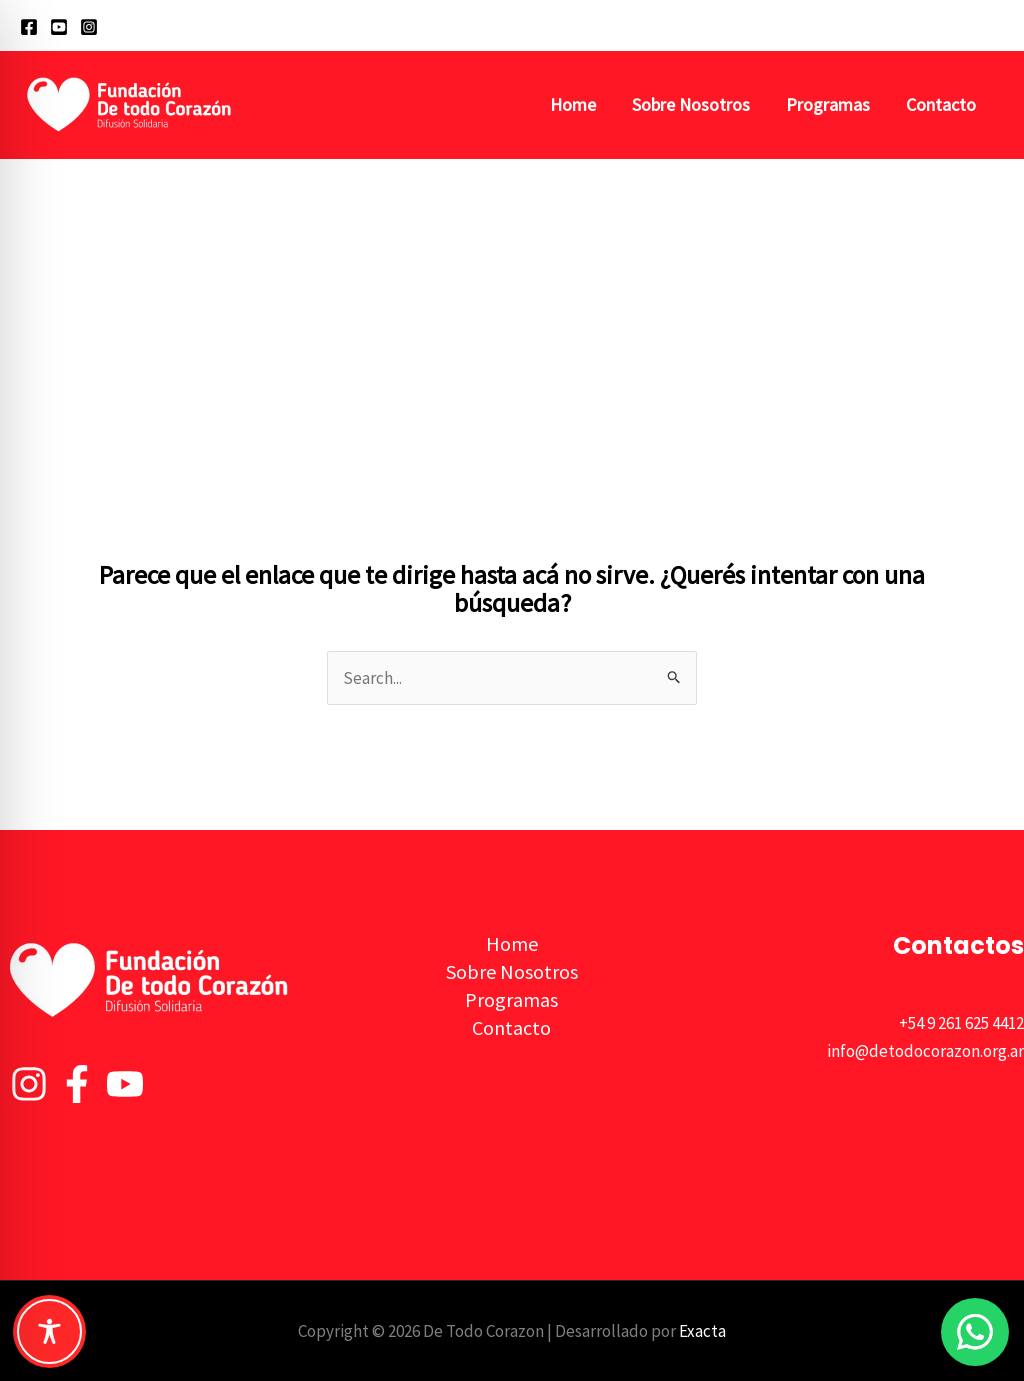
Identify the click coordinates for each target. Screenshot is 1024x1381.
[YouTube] (59, 27)
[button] (995, 25)
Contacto (941, 104)
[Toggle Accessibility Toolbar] (49, 1331)
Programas (828, 104)
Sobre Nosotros (691, 104)
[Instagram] (89, 27)
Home (573, 104)
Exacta (702, 1331)
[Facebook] (29, 27)
